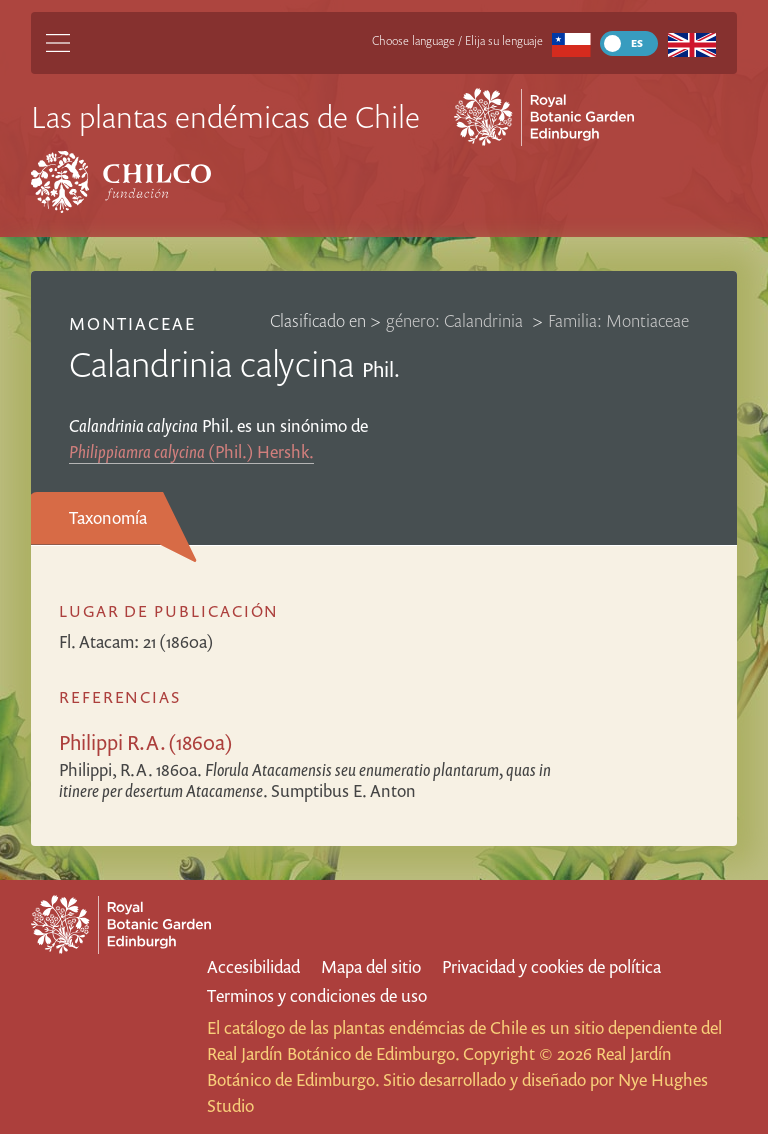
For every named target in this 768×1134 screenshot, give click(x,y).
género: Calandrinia (456, 320)
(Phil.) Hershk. (191, 451)
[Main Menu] (58, 43)
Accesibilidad (253, 966)
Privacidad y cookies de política (551, 966)
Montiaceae (132, 323)
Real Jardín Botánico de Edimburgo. (333, 1053)
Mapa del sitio (371, 966)
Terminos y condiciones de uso (317, 995)
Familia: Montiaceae (618, 320)
